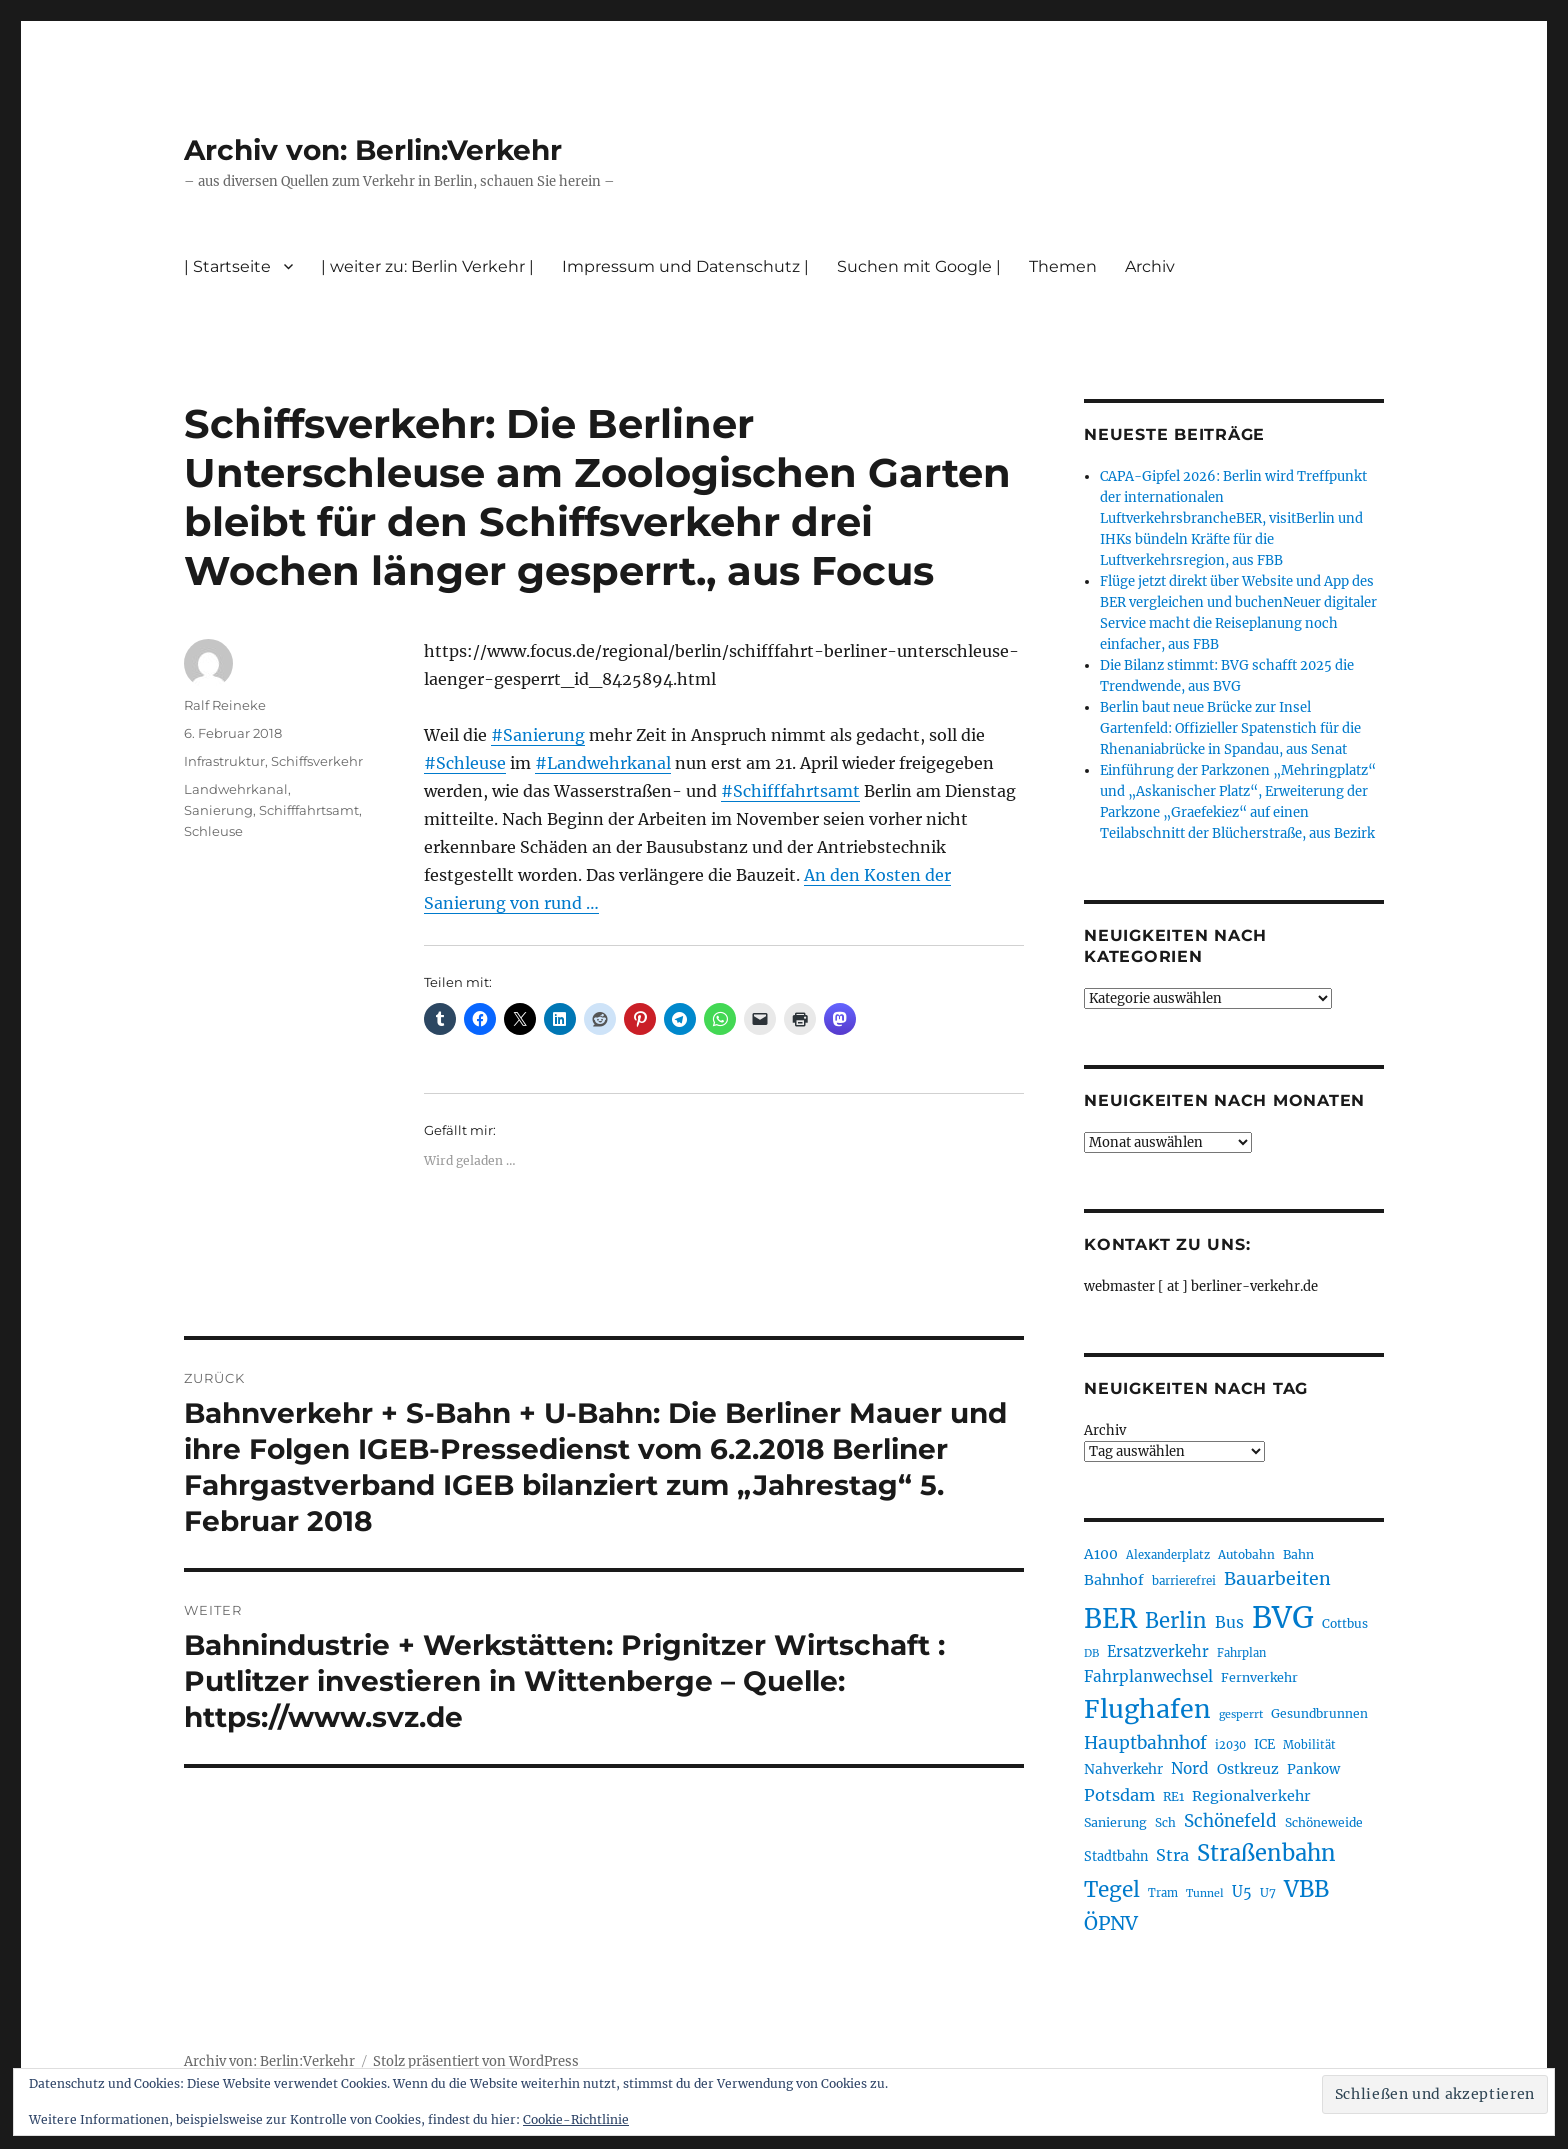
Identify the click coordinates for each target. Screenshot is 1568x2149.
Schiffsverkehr (317, 761)
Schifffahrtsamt (309, 810)
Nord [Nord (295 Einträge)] (1190, 1768)
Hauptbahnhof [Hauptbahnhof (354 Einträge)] (1145, 1743)
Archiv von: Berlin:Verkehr (373, 150)
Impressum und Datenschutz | (685, 266)
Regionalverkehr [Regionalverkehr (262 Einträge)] (1251, 1796)
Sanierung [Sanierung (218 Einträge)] (1115, 1822)
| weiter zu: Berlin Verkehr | (427, 266)
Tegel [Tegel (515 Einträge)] (1112, 1890)
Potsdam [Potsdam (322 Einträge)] (1119, 1795)
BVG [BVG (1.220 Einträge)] (1283, 1617)
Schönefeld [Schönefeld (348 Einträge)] (1230, 1821)
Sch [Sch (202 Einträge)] (1165, 1822)
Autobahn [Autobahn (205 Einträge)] (1246, 1554)
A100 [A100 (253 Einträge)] (1101, 1554)
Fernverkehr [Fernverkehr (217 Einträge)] (1259, 1677)
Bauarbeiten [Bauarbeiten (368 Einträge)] (1277, 1579)
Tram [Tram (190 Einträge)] (1163, 1893)
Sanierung (218, 810)
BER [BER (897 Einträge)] (1110, 1618)
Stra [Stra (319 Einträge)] (1172, 1855)
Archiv (1150, 266)
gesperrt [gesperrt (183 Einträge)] (1241, 1714)
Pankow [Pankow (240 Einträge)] (1313, 1769)
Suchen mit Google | (919, 266)
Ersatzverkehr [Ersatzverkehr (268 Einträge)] (1158, 1652)
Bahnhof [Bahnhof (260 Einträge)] (1114, 1580)
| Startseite (227, 266)
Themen (1063, 266)
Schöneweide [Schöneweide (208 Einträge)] (1324, 1822)
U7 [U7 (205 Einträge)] (1268, 1892)
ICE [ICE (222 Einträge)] (1264, 1744)
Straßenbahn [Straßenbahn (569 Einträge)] (1266, 1853)
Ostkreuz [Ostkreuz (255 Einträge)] (1248, 1769)
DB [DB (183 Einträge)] (1091, 1653)
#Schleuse (465, 763)
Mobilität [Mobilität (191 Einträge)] (1309, 1745)
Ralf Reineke (225, 705)
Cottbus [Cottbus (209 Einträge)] (1345, 1623)
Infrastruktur (224, 761)
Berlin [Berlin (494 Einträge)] (1176, 1621)
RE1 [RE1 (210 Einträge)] (1173, 1796)
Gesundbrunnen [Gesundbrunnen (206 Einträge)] (1319, 1713)
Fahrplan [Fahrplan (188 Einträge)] (1241, 1653)
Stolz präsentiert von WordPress (476, 2061)
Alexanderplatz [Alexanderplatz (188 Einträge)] (1168, 1555)
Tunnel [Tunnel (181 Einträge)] (1205, 1893)
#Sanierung (538, 735)
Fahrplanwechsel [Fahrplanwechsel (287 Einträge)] (1148, 1676)
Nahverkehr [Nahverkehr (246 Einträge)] (1123, 1769)
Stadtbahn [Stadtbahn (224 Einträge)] (1116, 1856)
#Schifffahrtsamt (790, 791)
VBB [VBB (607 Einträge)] (1306, 1889)
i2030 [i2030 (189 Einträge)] (1230, 1745)
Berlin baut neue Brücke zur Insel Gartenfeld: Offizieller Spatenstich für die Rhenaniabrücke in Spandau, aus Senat (1230, 728)
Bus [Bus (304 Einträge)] (1229, 1622)
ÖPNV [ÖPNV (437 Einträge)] (1111, 1923)
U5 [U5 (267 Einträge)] (1242, 1892)
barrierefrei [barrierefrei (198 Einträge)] (1184, 1581)
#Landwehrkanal (603, 763)
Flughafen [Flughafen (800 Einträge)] (1147, 1709)
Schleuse (213, 831)
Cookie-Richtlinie (576, 2119)
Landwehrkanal (236, 789)
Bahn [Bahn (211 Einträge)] (1298, 1554)
